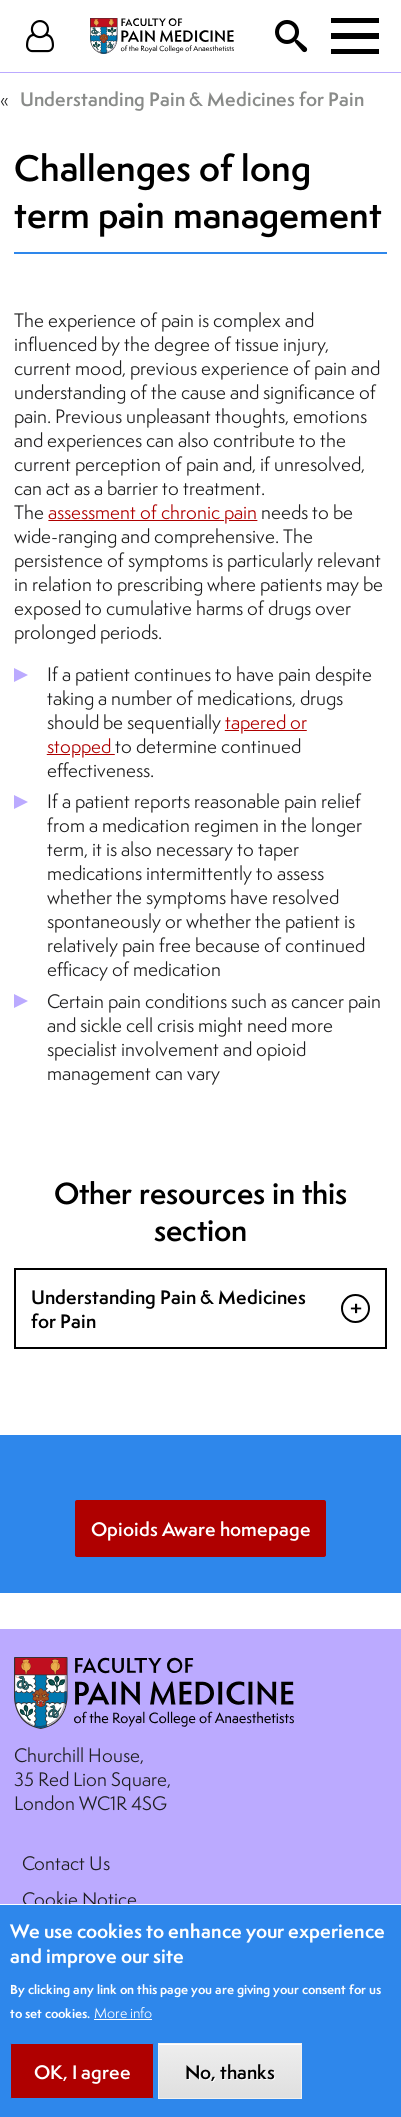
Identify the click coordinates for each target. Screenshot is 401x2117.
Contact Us (66, 1863)
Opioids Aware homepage (201, 1529)
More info (123, 2031)
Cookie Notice (79, 1899)
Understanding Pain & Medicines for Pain (192, 99)
